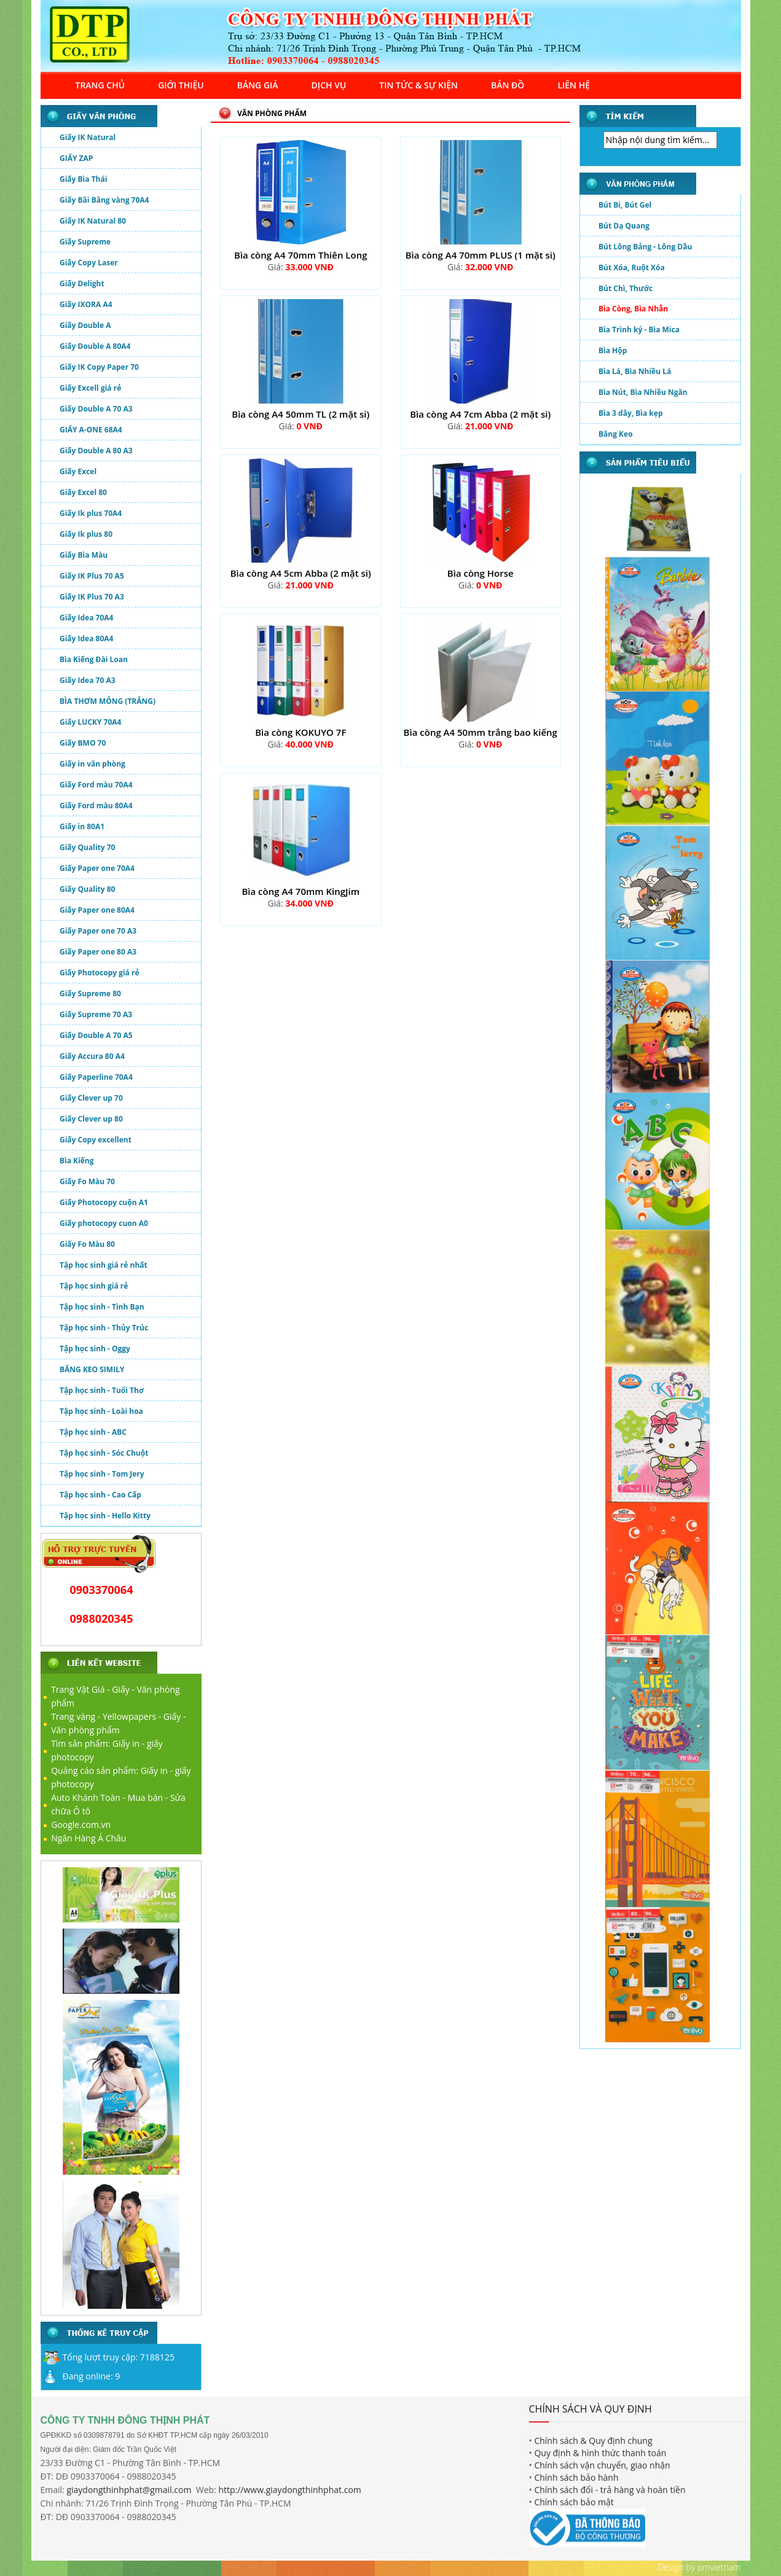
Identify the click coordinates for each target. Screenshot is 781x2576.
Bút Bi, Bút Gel (625, 208)
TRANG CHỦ (100, 85)
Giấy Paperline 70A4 (96, 1077)
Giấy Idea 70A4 (86, 617)
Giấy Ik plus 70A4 (91, 513)
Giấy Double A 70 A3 (96, 409)
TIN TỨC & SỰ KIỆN (418, 85)
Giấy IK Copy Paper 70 (99, 367)
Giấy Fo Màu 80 (87, 1244)
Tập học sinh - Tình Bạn (102, 1307)
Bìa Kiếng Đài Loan (94, 659)
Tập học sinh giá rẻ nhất (103, 1265)
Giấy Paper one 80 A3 (98, 951)
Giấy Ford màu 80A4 (96, 805)
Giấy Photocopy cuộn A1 (104, 1202)
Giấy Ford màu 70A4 (96, 784)
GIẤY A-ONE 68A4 (91, 429)
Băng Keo (616, 437)
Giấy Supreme (85, 241)
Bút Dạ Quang (624, 229)
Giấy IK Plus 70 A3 (92, 596)
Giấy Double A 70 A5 (96, 1035)
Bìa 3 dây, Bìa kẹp (631, 417)
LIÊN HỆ (573, 85)
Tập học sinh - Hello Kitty (105, 1515)
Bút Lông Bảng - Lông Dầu (645, 250)
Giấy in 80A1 (82, 826)
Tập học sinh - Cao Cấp (100, 1494)
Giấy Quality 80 (87, 889)
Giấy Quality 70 (87, 847)
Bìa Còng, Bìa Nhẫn (633, 312)
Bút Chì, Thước (626, 292)
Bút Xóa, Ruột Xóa (632, 271)
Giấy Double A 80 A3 (96, 450)
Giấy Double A (85, 325)
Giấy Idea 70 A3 (88, 680)
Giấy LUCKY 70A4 (90, 722)
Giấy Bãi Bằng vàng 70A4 (104, 200)
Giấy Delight (82, 283)
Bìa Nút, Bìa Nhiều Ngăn (643, 396)
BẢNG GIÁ (257, 85)
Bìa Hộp (613, 354)
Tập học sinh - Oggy (95, 1348)
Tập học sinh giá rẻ (94, 1286)
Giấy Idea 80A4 (86, 638)
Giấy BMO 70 (83, 743)
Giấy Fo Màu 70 (87, 1181)
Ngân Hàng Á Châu (88, 1838)
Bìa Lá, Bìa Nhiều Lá (635, 375)
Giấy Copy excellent (95, 1139)
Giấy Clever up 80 (91, 1119)
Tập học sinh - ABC (93, 1432)
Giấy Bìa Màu (84, 555)
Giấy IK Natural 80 (93, 221)
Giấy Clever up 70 (91, 1098)
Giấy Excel (78, 471)
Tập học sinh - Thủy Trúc (104, 1327)
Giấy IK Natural (88, 137)
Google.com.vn (81, 1824)
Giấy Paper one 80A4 (97, 910)
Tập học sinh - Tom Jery (102, 1474)
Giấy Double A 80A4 (95, 346)
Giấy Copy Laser (89, 262)
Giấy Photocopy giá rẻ (99, 972)
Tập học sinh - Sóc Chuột (104, 1453)
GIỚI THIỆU (181, 85)
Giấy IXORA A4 (86, 304)
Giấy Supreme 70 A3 (96, 1014)
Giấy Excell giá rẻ (90, 388)
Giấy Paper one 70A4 (97, 868)
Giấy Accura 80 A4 (92, 1056)
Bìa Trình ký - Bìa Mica (639, 333)
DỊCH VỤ (329, 85)
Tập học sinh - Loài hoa (101, 1411)
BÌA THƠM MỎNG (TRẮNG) (107, 701)
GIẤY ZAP (76, 158)
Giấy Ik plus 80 (86, 534)
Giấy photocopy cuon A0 (104, 1223)
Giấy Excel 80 (83, 492)
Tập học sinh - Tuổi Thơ (102, 1390)
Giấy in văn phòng (92, 764)
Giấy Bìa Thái (83, 179)
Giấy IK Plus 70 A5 (92, 576)
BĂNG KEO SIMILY (92, 1369)
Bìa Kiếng (76, 1160)
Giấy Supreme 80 (90, 993)
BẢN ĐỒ (507, 85)
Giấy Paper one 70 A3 (98, 931)
